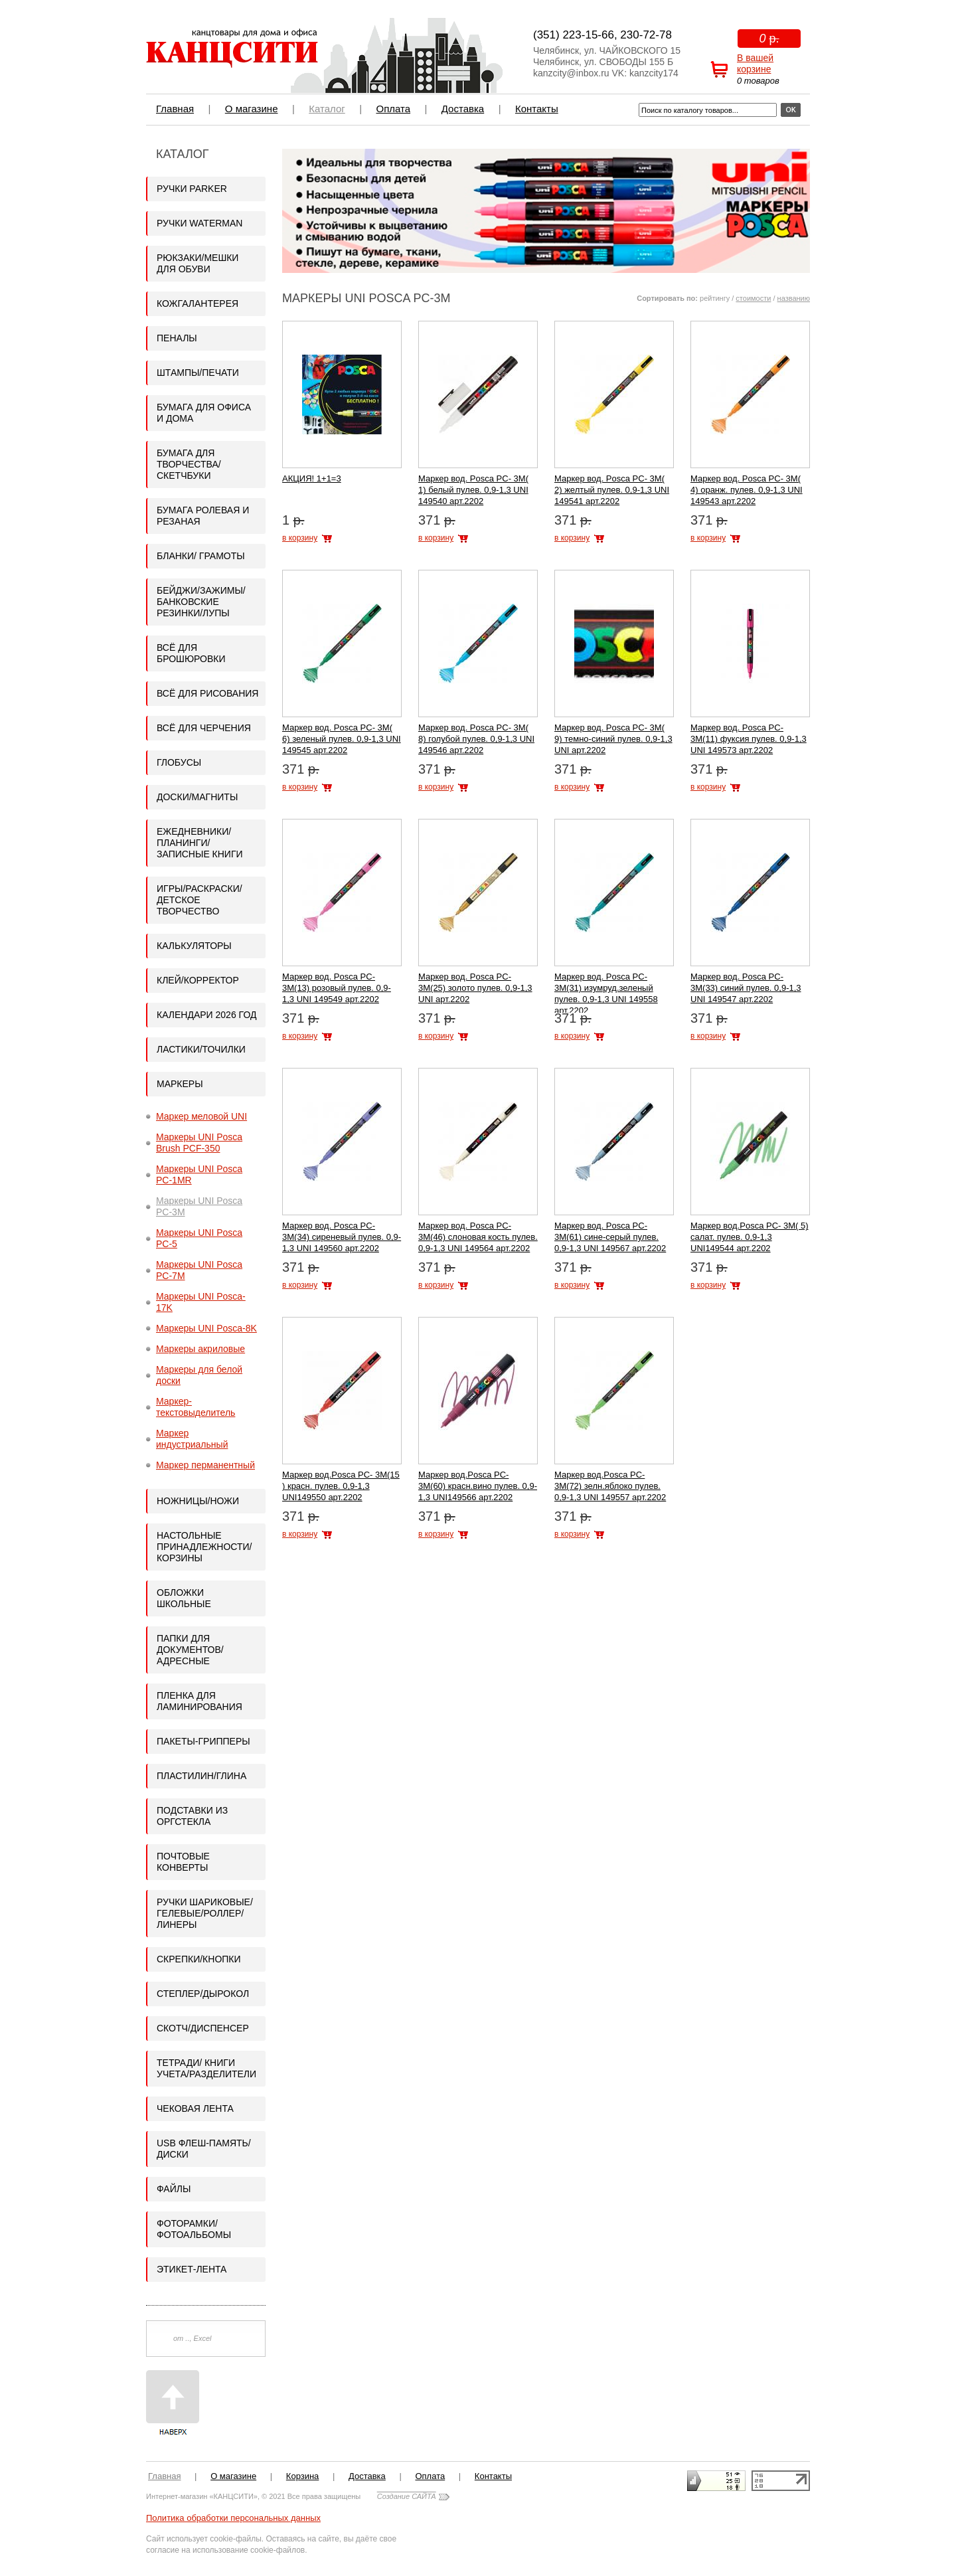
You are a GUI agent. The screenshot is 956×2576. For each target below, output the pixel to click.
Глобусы (179, 762)
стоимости (753, 298)
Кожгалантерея (197, 303)
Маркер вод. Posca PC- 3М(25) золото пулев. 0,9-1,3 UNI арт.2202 (475, 988)
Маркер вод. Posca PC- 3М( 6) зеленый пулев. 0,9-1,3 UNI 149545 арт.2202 (341, 739)
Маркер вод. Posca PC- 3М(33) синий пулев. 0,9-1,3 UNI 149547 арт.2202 (745, 988)
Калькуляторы (194, 945)
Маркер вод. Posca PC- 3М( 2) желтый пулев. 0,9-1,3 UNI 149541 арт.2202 (611, 489)
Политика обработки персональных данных (233, 2518)
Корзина (302, 2476)
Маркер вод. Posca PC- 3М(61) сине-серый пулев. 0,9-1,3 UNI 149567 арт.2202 (610, 1237)
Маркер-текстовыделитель (195, 1407)
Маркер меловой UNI (201, 1116)
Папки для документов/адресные (190, 1649)
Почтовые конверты (183, 1862)
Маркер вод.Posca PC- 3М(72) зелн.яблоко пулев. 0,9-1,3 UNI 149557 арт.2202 (610, 1486)
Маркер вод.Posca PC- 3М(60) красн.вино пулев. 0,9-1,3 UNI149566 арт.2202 (477, 1486)
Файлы (174, 2189)
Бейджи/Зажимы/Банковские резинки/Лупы (201, 601)
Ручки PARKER (192, 188)
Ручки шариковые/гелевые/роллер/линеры (205, 1913)
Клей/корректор (198, 980)
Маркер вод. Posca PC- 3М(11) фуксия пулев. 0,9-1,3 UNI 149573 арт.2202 (748, 739)
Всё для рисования (207, 693)
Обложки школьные (184, 1598)
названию (793, 298)
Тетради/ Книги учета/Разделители (206, 2068)
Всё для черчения (204, 728)
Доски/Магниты (197, 797)
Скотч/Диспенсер (203, 2028)
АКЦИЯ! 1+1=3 (311, 478)
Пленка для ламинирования (199, 1701)
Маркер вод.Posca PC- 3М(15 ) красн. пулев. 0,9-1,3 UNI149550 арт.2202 (341, 1486)
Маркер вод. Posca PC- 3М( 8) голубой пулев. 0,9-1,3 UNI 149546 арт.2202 (476, 739)
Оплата (393, 108)
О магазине (251, 108)
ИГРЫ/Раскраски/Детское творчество (199, 899)
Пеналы (177, 338)
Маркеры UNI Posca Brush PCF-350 (199, 1143)
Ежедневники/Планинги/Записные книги (200, 842)
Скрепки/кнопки (199, 1959)
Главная (175, 108)
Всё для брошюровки (191, 653)
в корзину (299, 538)
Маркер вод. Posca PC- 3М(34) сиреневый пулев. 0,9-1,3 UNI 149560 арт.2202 (341, 1237)
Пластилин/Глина (201, 1775)
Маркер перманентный (205, 1465)
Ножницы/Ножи (198, 1501)
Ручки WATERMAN (199, 223)
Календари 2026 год (206, 1014)
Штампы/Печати (198, 372)
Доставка (462, 108)
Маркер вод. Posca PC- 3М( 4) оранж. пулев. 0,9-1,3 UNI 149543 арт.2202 (746, 489)
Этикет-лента (191, 2269)
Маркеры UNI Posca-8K (206, 1328)
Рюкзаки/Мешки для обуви (197, 263)
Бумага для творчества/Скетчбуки (189, 464)
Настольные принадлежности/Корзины (204, 1546)
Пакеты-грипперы (203, 1741)
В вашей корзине (755, 63)
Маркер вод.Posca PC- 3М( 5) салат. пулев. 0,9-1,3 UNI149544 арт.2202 (749, 1237)
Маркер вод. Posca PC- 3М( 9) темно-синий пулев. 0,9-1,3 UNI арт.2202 (613, 739)
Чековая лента (195, 2108)
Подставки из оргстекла (192, 1816)
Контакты (536, 108)
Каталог (327, 108)
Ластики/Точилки (201, 1049)
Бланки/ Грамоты (201, 556)
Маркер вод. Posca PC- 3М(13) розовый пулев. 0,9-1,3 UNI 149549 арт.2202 (336, 988)
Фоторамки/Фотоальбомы (194, 2229)
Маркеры (180, 1083)
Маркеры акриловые (200, 1348)
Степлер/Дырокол (203, 1993)
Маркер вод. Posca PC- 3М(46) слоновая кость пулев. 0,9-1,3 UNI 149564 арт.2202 (478, 1237)
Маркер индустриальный (192, 1439)
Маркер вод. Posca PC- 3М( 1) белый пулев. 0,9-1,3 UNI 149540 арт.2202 (473, 489)
